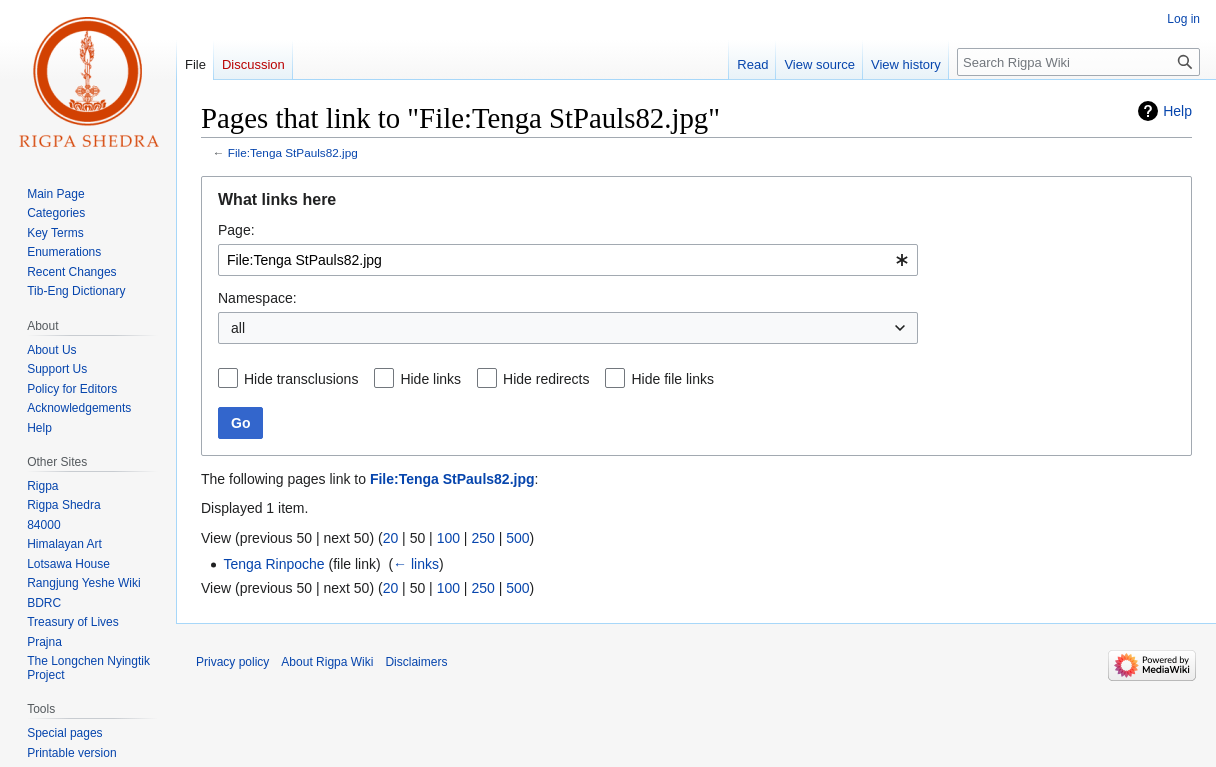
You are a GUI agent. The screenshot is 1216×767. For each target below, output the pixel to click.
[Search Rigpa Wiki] (1078, 62)
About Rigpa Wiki (327, 662)
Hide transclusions (301, 379)
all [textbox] (238, 328)
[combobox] (568, 260)
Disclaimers (416, 662)
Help (1177, 111)
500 (517, 538)
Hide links (430, 379)
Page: (236, 230)
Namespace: (257, 298)
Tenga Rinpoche (273, 564)
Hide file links (672, 379)
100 (448, 538)
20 (391, 538)
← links (416, 564)
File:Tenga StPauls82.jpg (293, 152)
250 (482, 538)
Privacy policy (232, 662)
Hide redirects (546, 379)
